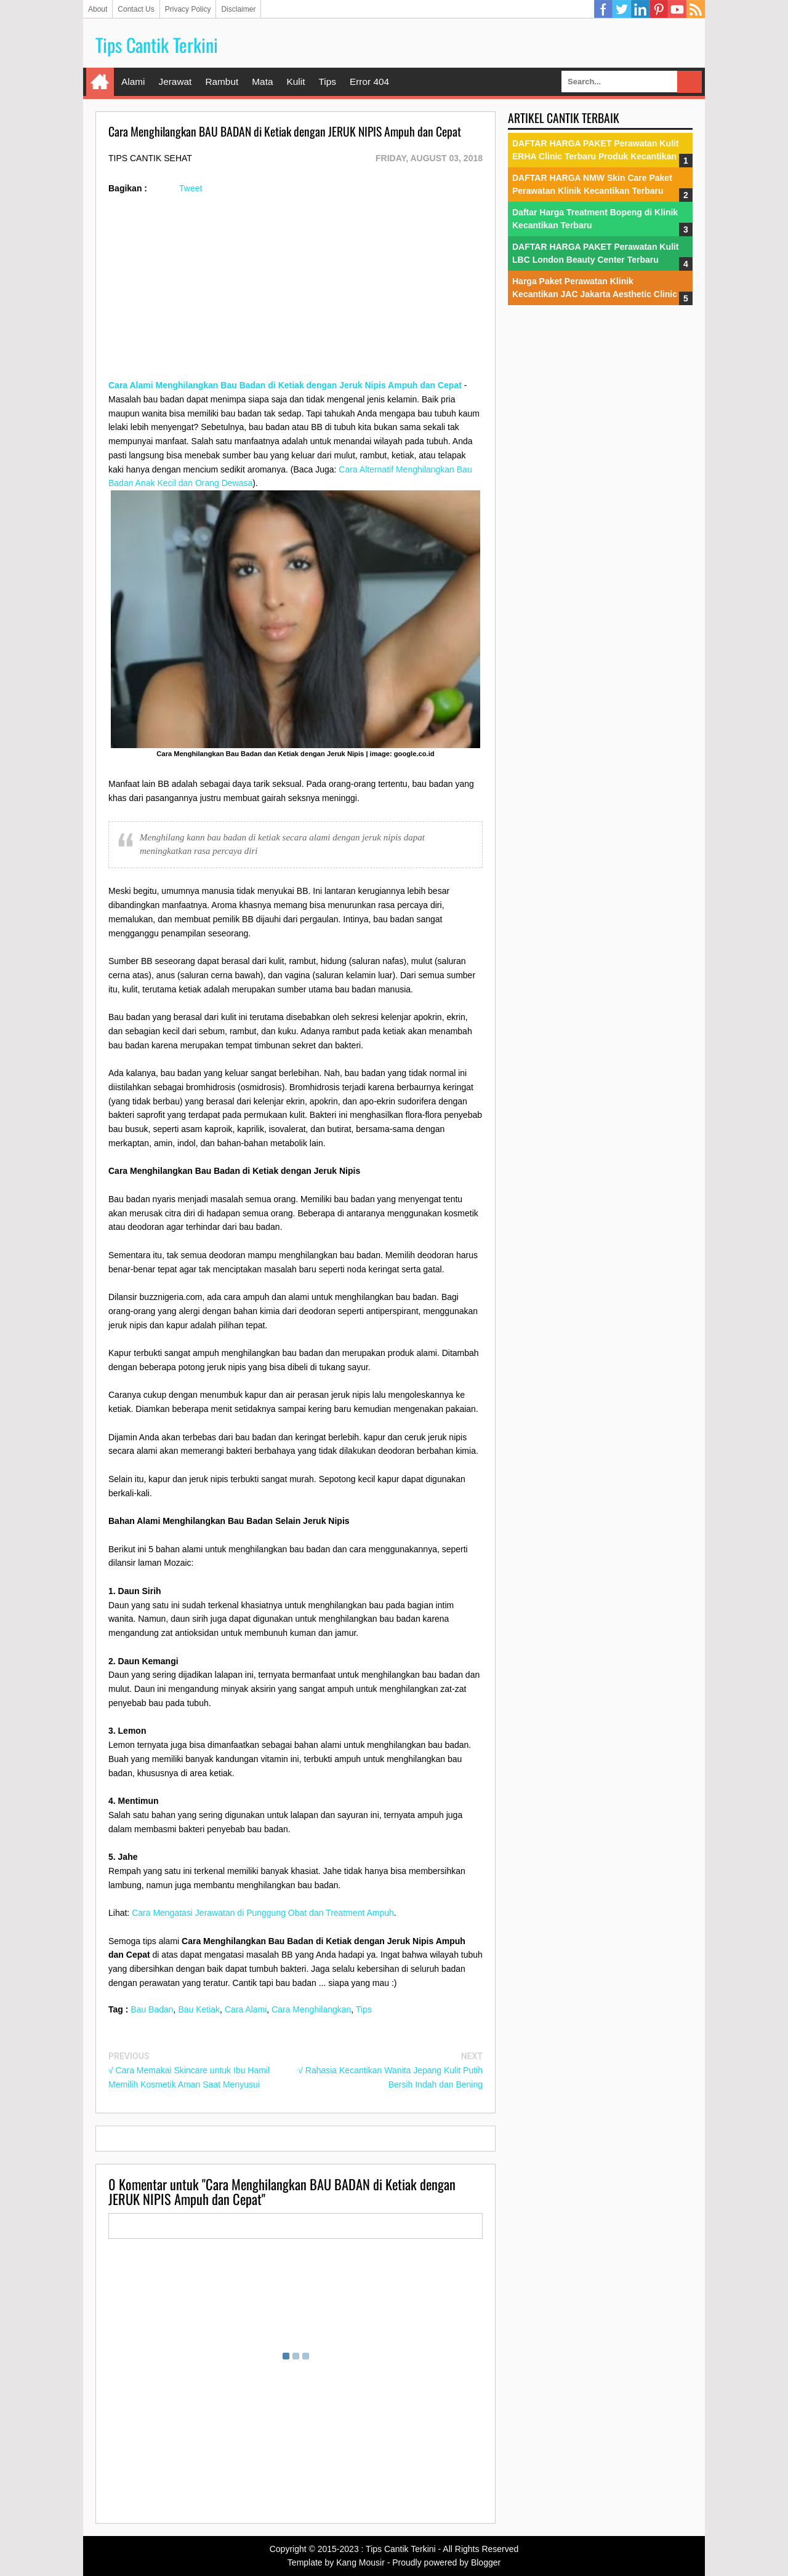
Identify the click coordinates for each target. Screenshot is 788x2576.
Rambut (221, 81)
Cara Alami (246, 2009)
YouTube (677, 9)
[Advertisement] (295, 292)
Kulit (295, 81)
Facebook (603, 9)
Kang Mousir (360, 2562)
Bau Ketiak (199, 2009)
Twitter (622, 9)
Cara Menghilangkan (311, 2009)
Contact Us (136, 9)
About (97, 9)
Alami (133, 81)
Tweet (190, 188)
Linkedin (640, 9)
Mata (262, 81)
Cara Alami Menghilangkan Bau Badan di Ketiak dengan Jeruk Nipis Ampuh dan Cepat (285, 385)
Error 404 (369, 81)
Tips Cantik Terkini (156, 44)
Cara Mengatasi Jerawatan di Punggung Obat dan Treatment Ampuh (263, 1913)
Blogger (486, 2562)
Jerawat (174, 81)
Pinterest (658, 9)
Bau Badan (152, 2009)
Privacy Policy (188, 9)
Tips (327, 81)
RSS (695, 9)
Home (100, 82)
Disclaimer (238, 9)
